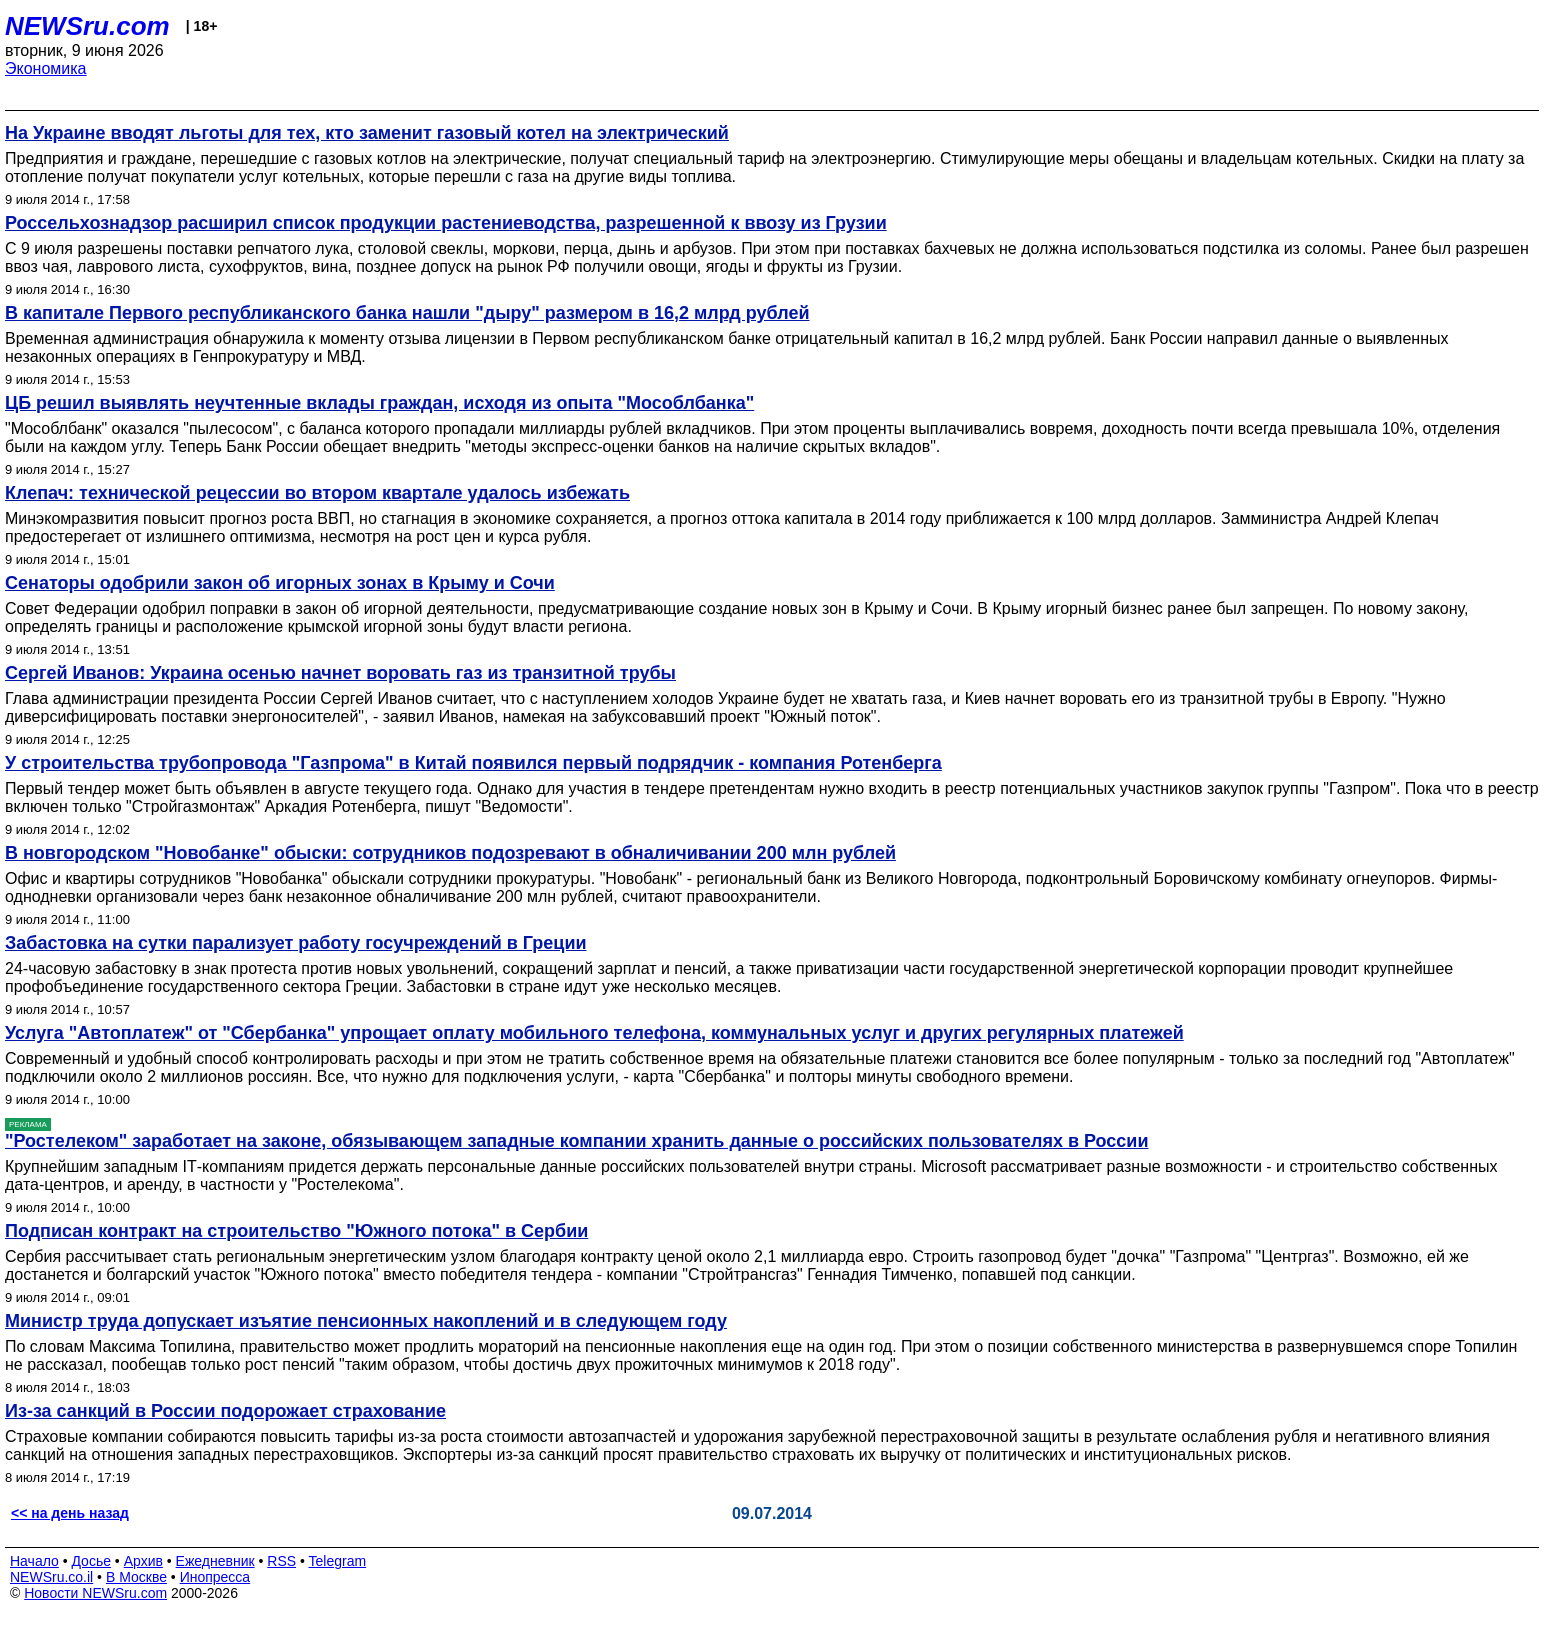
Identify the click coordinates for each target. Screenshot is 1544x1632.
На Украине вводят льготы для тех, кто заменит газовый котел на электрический (367, 133)
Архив (143, 1561)
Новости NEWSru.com (95, 1593)
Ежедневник (215, 1561)
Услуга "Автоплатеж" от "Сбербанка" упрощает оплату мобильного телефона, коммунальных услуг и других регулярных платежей (594, 1033)
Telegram (338, 1561)
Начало (34, 1561)
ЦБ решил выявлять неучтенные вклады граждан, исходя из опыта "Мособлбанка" (379, 403)
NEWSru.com (87, 26)
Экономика (46, 68)
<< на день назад (70, 1513)
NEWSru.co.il (51, 1577)
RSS (281, 1561)
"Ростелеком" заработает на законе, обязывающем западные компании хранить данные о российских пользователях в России (577, 1141)
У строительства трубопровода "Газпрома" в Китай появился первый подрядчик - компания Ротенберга (473, 763)
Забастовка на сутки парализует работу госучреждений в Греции (296, 943)
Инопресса (215, 1577)
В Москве (136, 1577)
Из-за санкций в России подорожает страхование (225, 1411)
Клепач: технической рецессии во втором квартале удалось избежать (317, 493)
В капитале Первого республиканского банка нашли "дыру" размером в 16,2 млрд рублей (407, 313)
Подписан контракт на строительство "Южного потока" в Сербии (296, 1231)
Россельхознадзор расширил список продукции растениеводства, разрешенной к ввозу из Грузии (446, 223)
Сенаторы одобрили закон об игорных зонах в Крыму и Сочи (280, 583)
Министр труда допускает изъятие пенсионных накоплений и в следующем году (366, 1321)
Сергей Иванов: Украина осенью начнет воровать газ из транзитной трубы (340, 673)
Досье (91, 1561)
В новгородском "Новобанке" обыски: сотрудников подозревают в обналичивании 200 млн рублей (450, 853)
